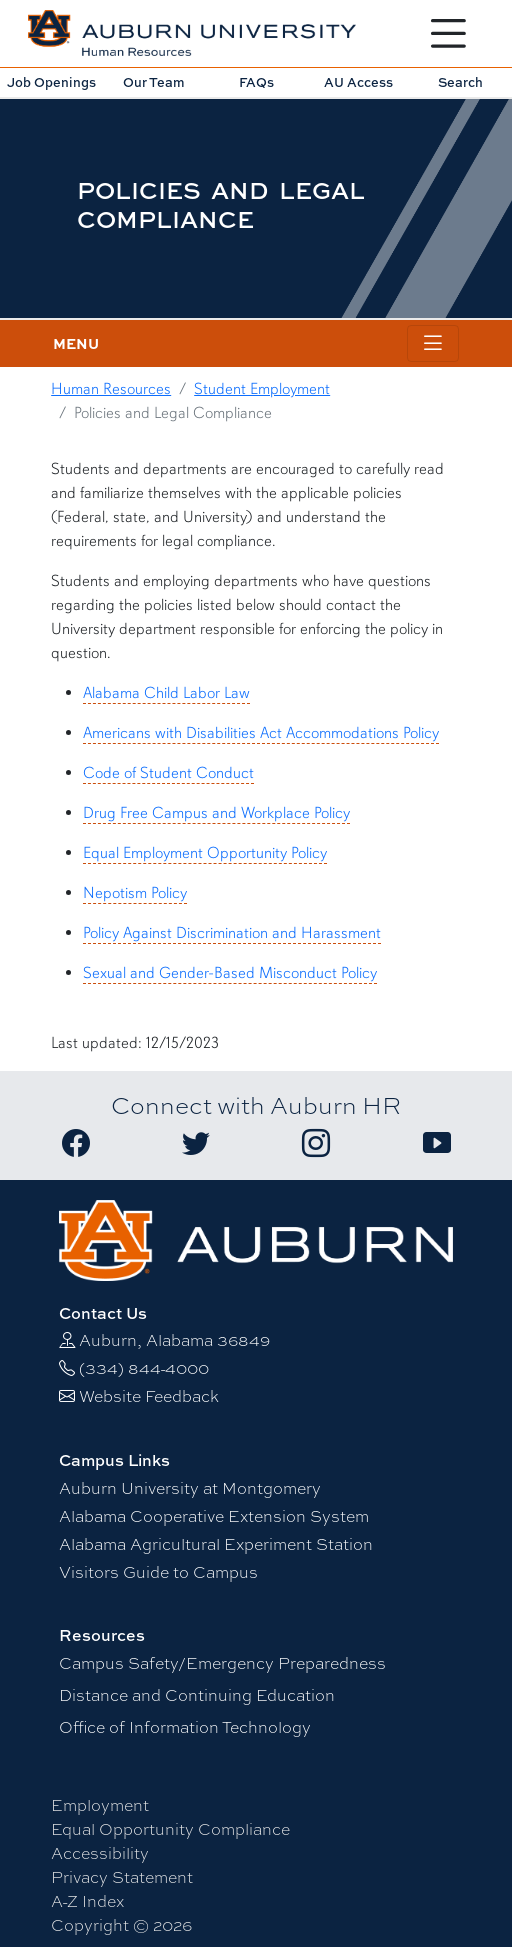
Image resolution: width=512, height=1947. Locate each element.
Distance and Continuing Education (197, 1694)
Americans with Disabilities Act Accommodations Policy (261, 733)
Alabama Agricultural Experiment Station (216, 1543)
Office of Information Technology (185, 1726)
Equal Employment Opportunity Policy (205, 853)
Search (460, 82)
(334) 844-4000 (144, 1367)
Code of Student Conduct (168, 773)
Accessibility (100, 1852)
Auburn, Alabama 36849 (174, 1339)
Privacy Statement (122, 1876)
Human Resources (111, 389)
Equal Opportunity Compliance (170, 1828)
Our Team (154, 82)
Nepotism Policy (135, 893)
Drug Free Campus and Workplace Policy (216, 813)
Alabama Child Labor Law (166, 693)
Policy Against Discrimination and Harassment (232, 933)
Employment (100, 1804)
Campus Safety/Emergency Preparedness (222, 1662)
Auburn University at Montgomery (190, 1487)
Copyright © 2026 (121, 1924)
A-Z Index (87, 1900)
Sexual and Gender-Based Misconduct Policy (230, 973)
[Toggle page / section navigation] (433, 343)
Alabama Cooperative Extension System (214, 1515)
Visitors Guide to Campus (158, 1571)
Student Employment (262, 389)
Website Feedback (149, 1395)
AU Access (358, 82)
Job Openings (51, 82)
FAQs (256, 82)
